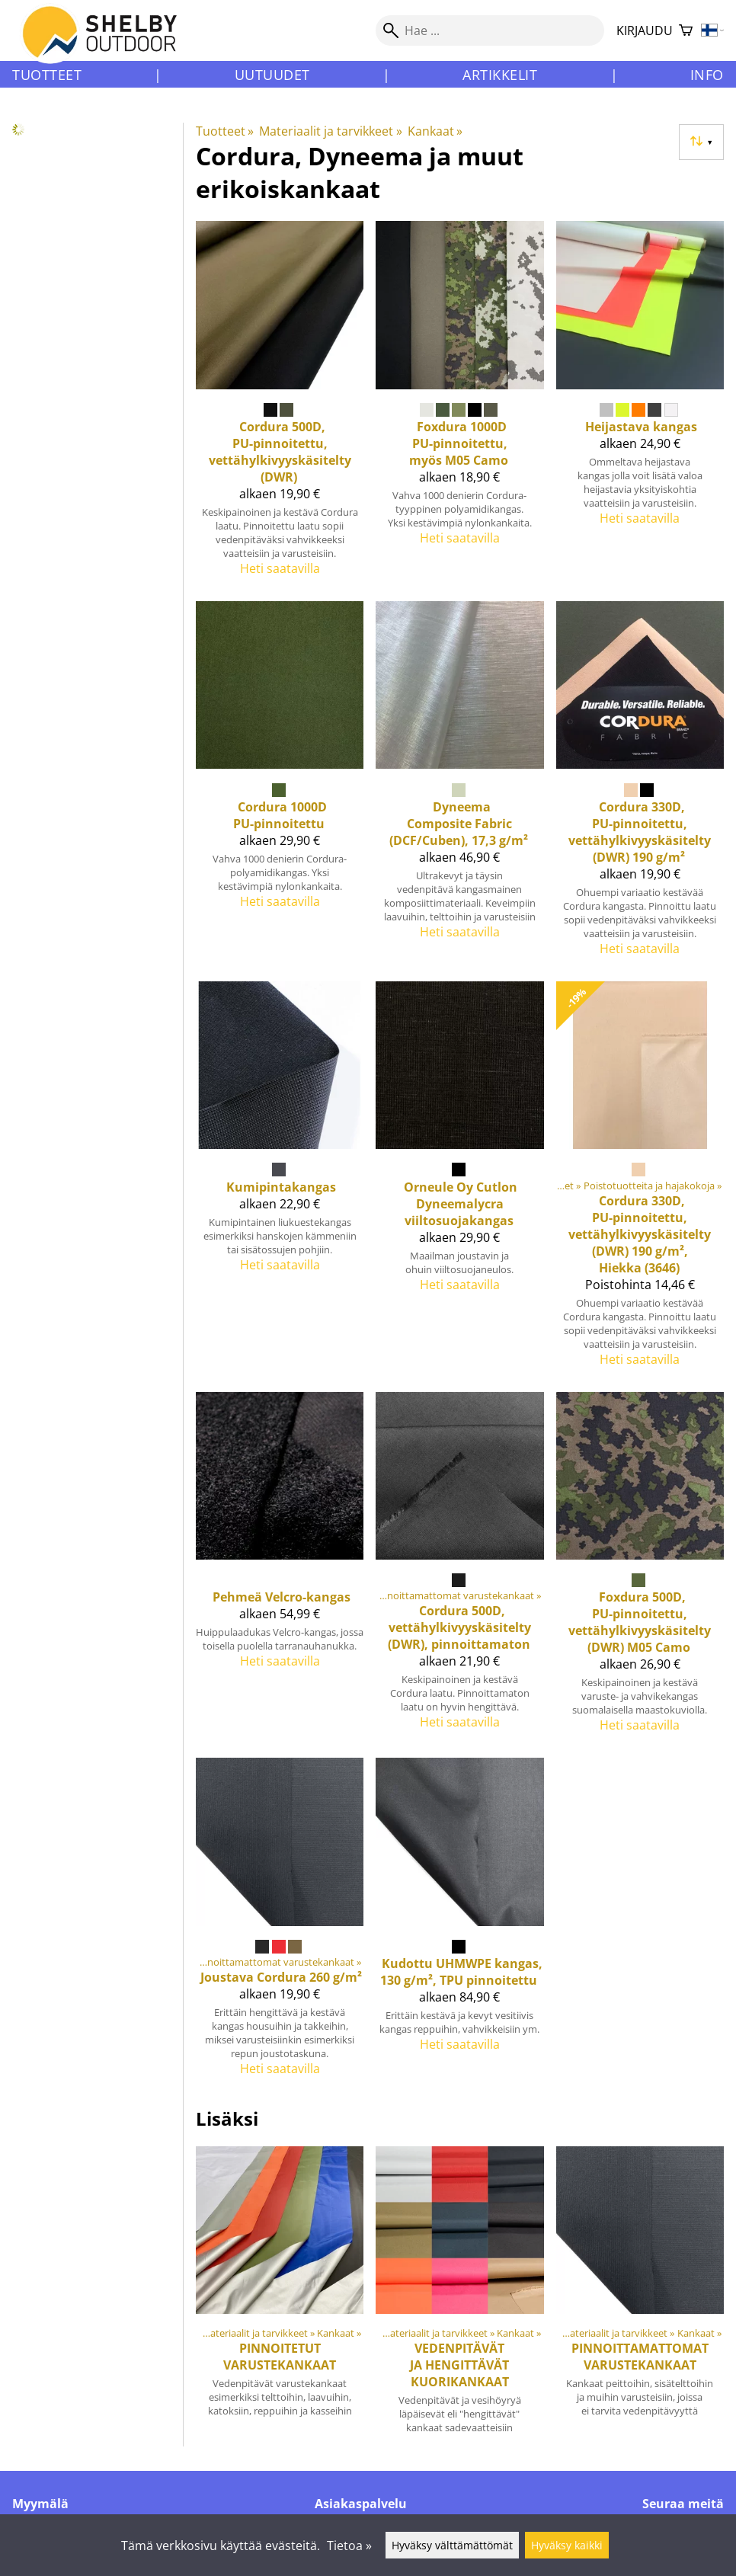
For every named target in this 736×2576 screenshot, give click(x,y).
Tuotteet (47, 75)
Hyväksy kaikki (567, 2545)
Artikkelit (499, 75)
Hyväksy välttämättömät (452, 2545)
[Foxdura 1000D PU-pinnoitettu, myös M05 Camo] (459, 405)
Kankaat (435, 131)
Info (707, 75)
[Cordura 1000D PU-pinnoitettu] (279, 785)
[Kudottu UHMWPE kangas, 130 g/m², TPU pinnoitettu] (459, 1923)
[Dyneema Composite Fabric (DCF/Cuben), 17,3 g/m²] (459, 785)
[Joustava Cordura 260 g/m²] (279, 1923)
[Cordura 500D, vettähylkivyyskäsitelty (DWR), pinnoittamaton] (459, 1569)
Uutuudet (272, 75)
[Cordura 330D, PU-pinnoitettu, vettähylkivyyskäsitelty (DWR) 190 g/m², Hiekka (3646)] (640, 1180)
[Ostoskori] (686, 31)
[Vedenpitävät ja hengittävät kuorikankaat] (459, 2296)
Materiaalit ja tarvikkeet (330, 131)
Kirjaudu (644, 30)
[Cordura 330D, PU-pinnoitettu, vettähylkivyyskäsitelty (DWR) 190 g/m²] (640, 785)
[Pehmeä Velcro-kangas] (279, 1569)
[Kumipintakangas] (279, 1180)
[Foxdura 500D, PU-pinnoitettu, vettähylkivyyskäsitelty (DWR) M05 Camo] (640, 1569)
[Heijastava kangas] (640, 405)
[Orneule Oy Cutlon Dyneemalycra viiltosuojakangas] (459, 1180)
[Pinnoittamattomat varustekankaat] (640, 2296)
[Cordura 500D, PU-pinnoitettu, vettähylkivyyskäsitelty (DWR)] (279, 405)
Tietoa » (349, 2545)
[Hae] (490, 30)
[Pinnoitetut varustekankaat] (279, 2296)
